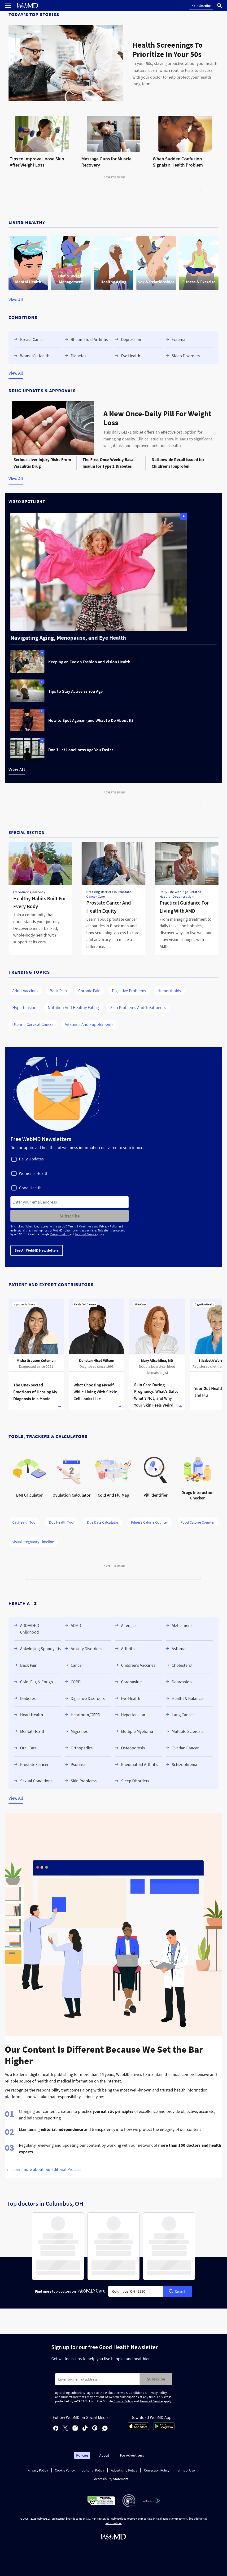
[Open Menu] (8, 5)
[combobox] (135, 2291)
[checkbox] (69, 1159)
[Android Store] (164, 2428)
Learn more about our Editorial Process (46, 2169)
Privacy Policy (108, 1226)
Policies (82, 2455)
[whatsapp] (105, 2428)
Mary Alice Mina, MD (157, 1360)
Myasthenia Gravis (24, 1304)
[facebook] (55, 2428)
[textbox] (135, 2291)
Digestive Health (204, 1304)
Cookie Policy (65, 2470)
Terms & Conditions (81, 1226)
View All (16, 300)
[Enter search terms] (69, 1202)
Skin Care (140, 1304)
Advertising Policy (124, 2470)
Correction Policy (156, 2470)
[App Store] (138, 2428)
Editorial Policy (93, 2470)
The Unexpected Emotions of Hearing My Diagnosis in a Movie (35, 1391)
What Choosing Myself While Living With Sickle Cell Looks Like (95, 1391)
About (104, 2455)
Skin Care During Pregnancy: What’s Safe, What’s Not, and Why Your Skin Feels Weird (156, 1395)
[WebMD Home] (27, 5)
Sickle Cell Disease (85, 1304)
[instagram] (75, 2428)
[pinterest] (95, 2428)
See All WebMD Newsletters (37, 1250)
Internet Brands (65, 2519)
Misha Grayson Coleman (36, 1360)
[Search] (219, 5)
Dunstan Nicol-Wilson (96, 1360)
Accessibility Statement (111, 2478)
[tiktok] (85, 2428)
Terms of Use (185, 2470)
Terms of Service (86, 1234)
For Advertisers (132, 2455)
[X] (65, 2428)
